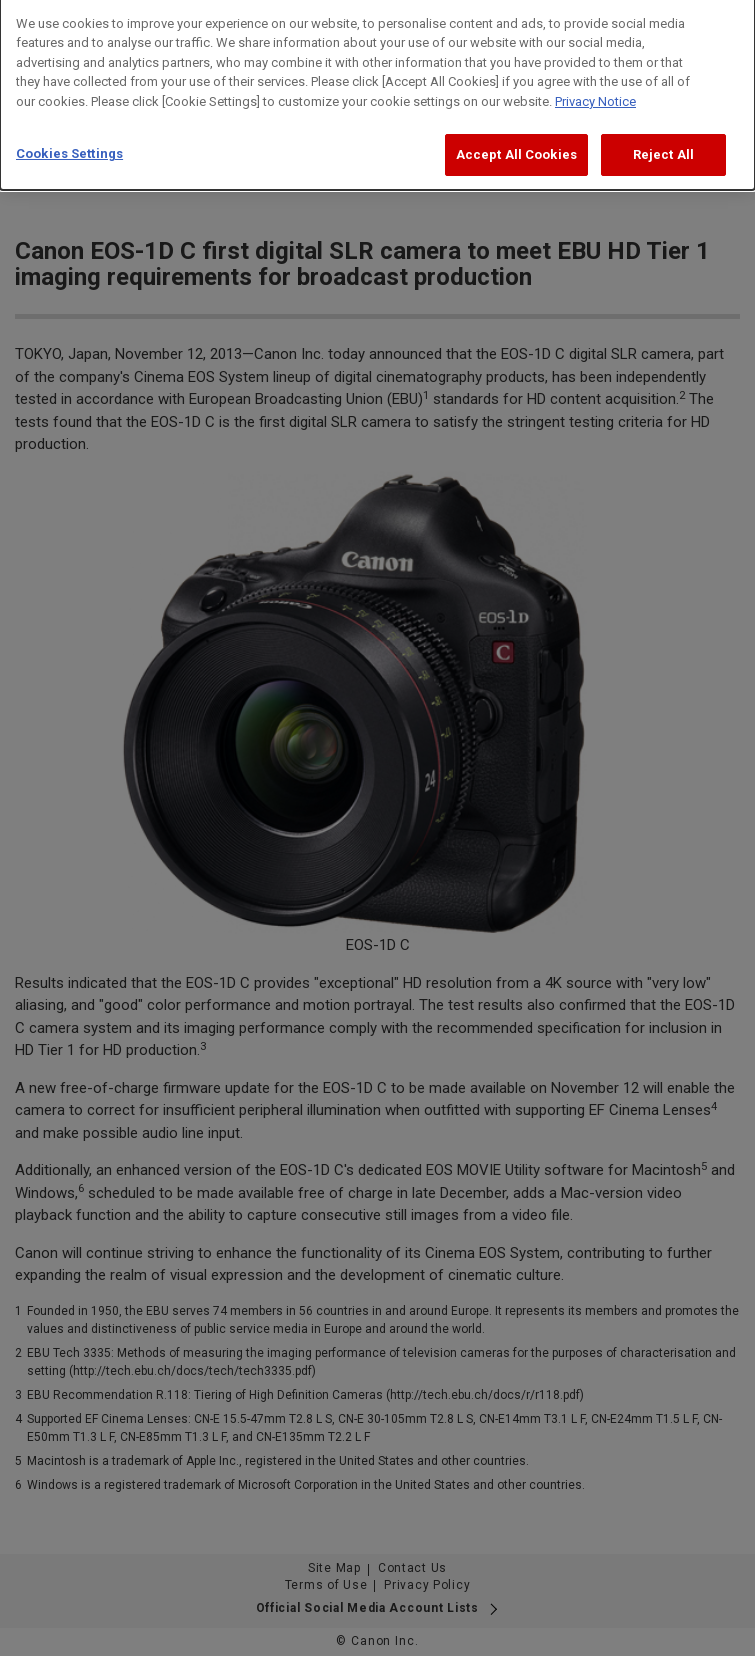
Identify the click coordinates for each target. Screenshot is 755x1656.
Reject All (663, 145)
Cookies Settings (69, 144)
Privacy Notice (595, 92)
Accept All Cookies (516, 145)
